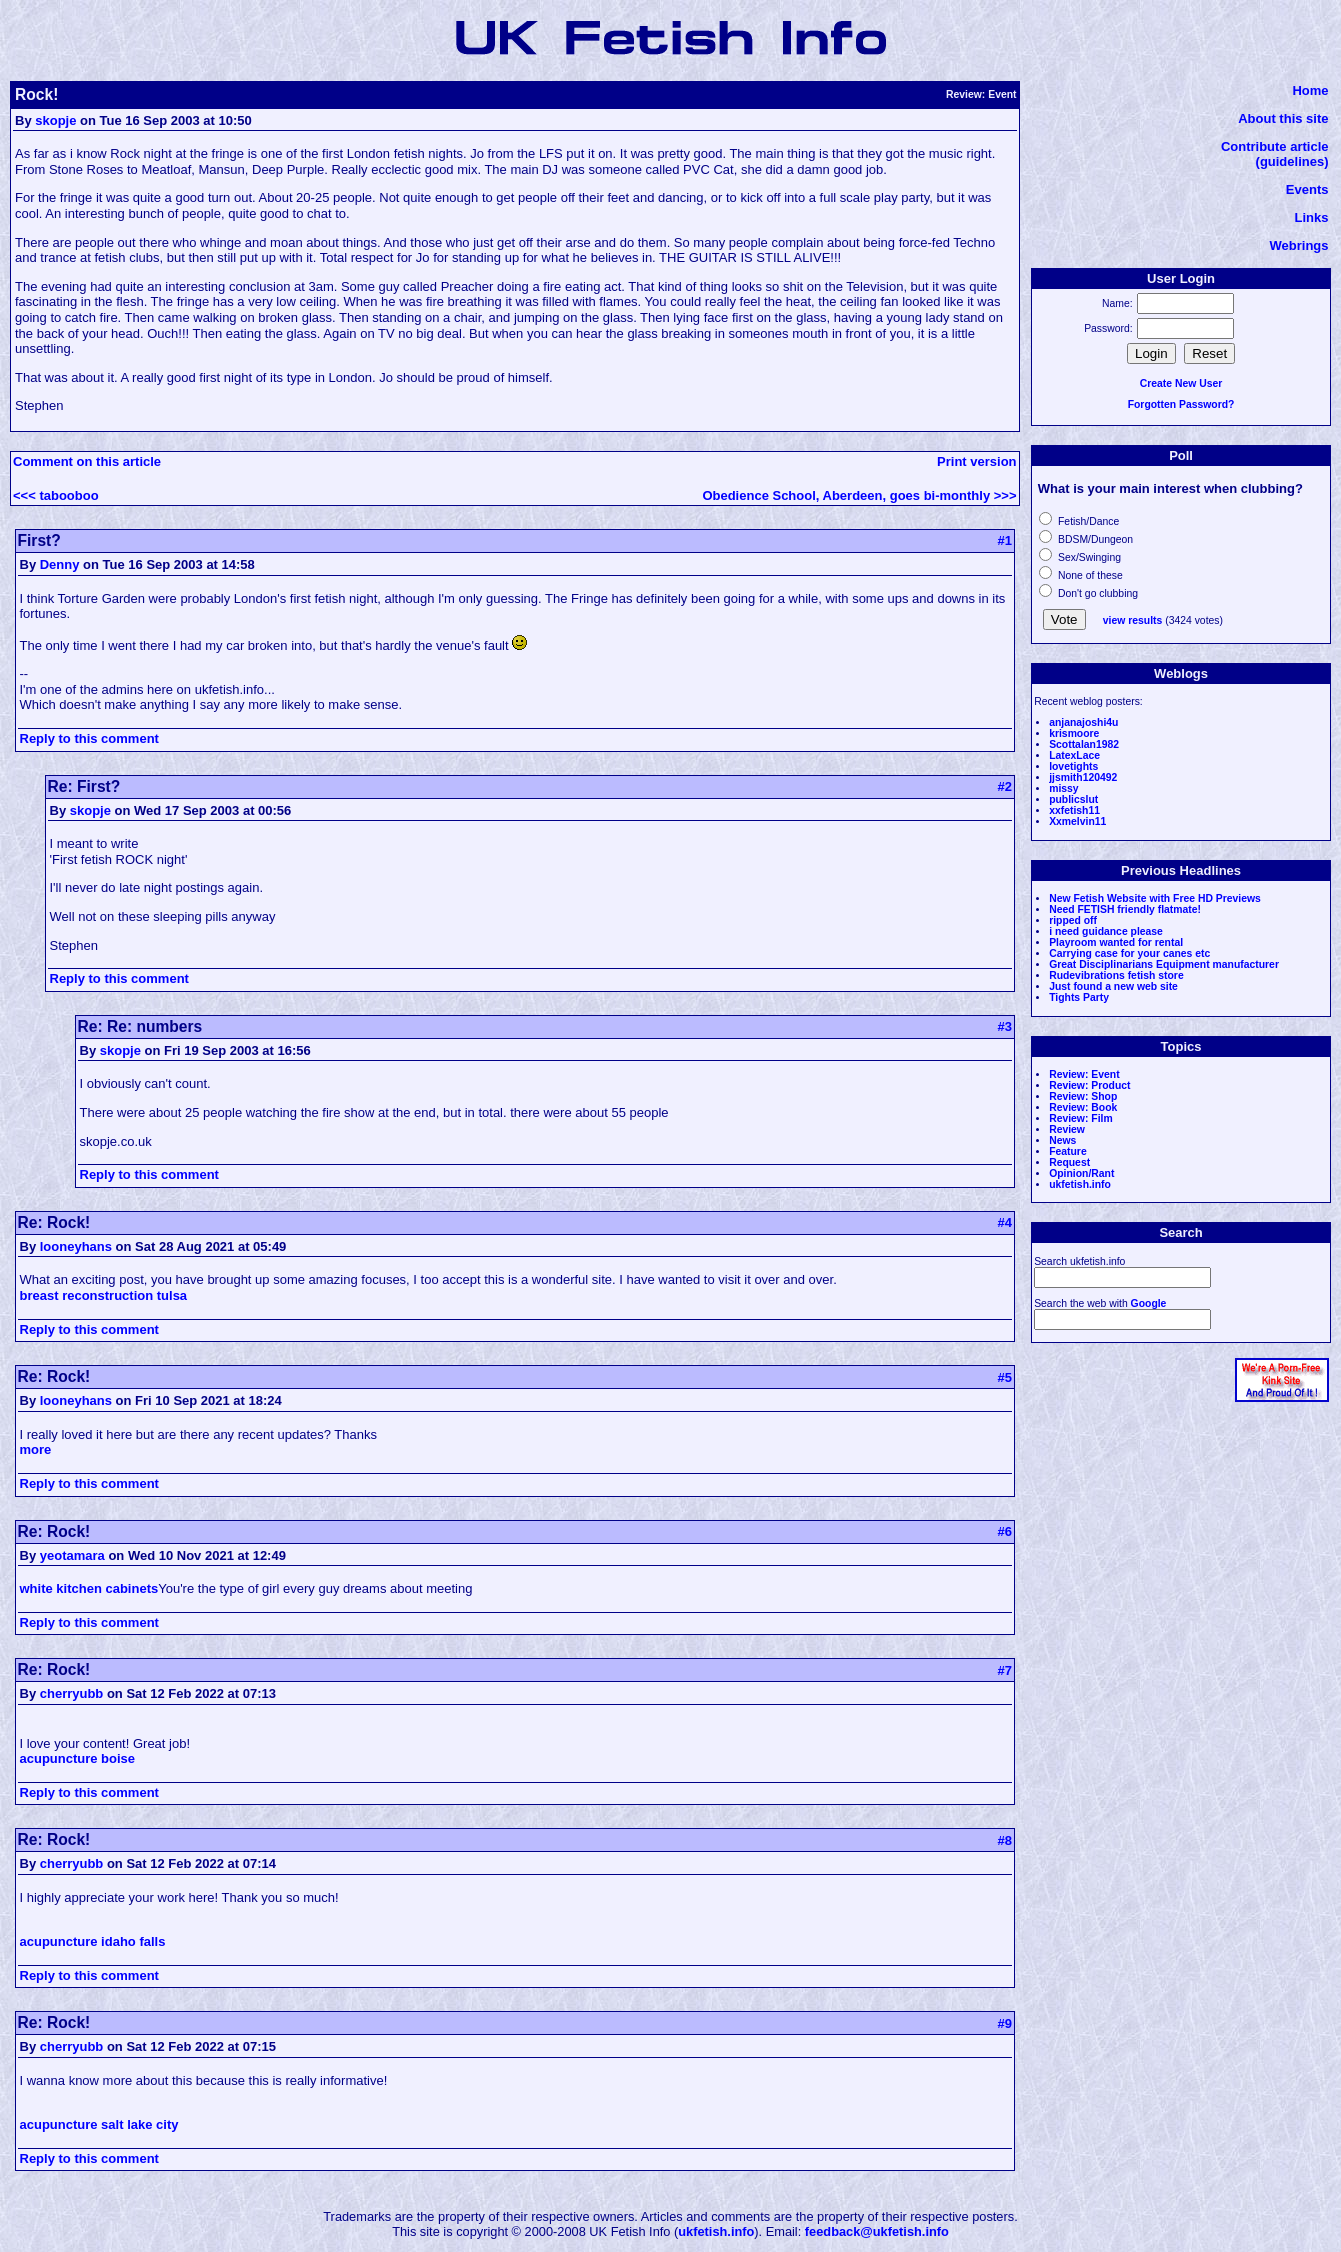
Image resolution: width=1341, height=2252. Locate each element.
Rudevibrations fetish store (1116, 975)
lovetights (1073, 766)
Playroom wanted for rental (1116, 942)
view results (1133, 620)
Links (1312, 217)
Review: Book (1083, 1107)
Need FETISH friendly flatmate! (1125, 909)
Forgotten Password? (1181, 404)
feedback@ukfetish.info (877, 2231)
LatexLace (1074, 755)
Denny (60, 564)
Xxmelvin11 (1077, 821)
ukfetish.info (1080, 1184)
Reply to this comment (89, 738)
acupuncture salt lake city (99, 2124)
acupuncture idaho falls (93, 1941)
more (36, 1449)
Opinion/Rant (1081, 1173)
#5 (1005, 1377)
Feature (1068, 1151)
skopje (55, 120)
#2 (1005, 786)
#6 (1005, 1531)
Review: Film (1081, 1118)
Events (1307, 189)
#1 (1005, 540)
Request (1069, 1162)
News (1062, 1140)
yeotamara (72, 1555)
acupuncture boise (78, 1758)
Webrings (1299, 245)
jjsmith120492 (1083, 777)
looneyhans (76, 1246)
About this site (1283, 118)
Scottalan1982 (1084, 744)
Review (1067, 1129)
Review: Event (1084, 1074)
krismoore (1074, 733)
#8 (1005, 1840)
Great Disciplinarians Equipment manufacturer (1164, 964)
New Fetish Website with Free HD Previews (1155, 898)
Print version (976, 461)
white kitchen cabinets (89, 1588)
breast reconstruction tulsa (104, 1295)
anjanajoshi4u (1083, 722)
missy (1063, 788)
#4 (1005, 1222)
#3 (1005, 1026)
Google (1149, 1303)
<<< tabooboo (56, 495)
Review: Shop (1083, 1096)
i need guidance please (1106, 931)
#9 (1005, 2023)
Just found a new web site (1113, 986)
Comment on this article (87, 461)
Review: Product (1089, 1085)
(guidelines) (1292, 161)
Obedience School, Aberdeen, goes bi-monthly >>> (859, 495)
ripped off (1073, 920)
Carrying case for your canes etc (1129, 953)
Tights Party (1079, 997)
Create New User (1181, 383)
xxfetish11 (1074, 810)
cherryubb (72, 1693)
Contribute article (1275, 146)
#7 (1005, 1670)
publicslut (1073, 799)
